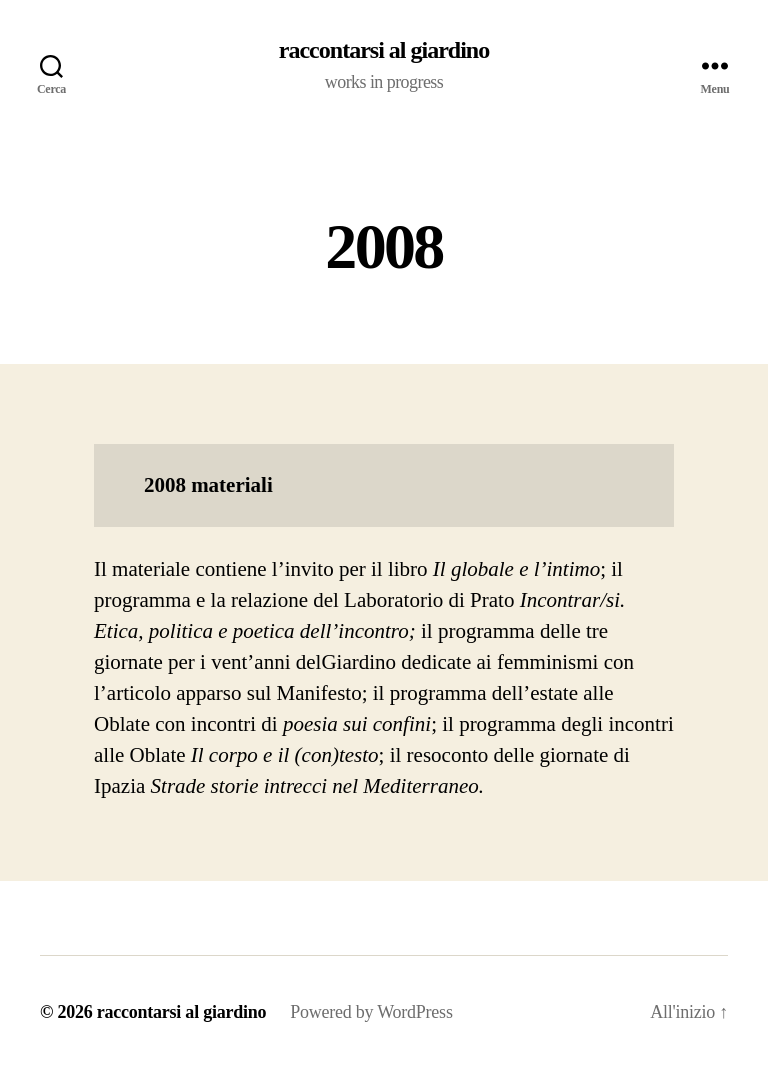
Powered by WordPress (371, 1012)
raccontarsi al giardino (384, 50)
